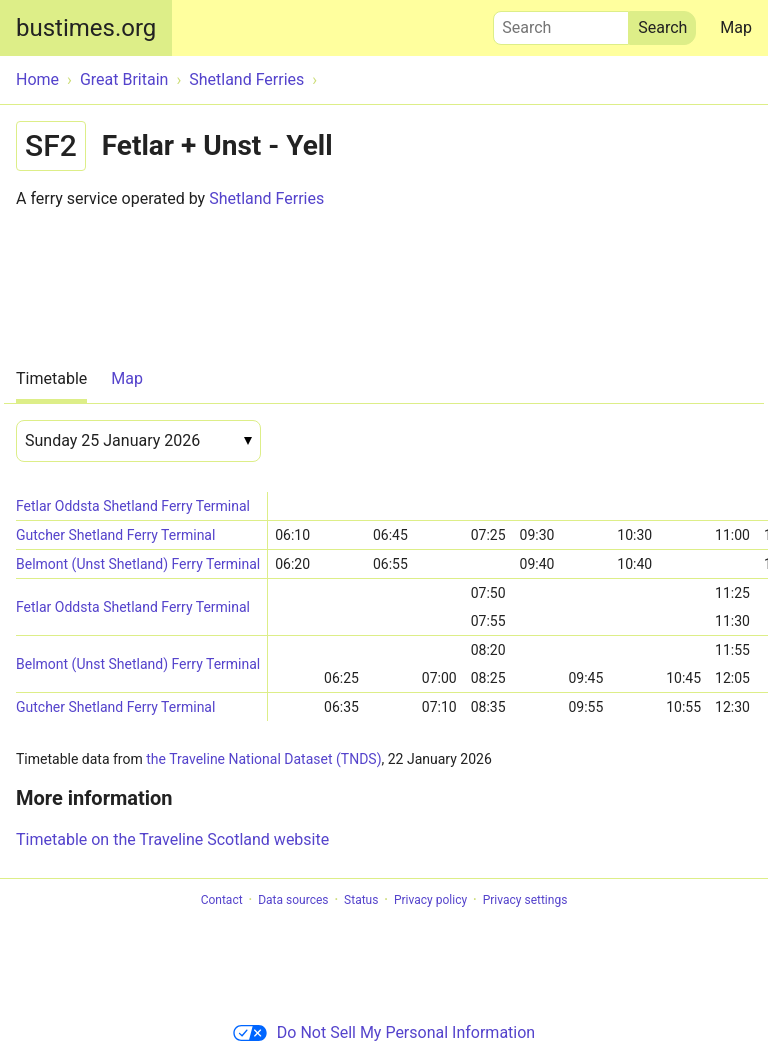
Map (736, 27)
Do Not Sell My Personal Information (384, 1032)
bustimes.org (86, 28)
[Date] (138, 441)
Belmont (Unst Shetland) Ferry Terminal (138, 564)
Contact (222, 900)
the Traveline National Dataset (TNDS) (263, 759)
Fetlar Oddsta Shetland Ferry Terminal (133, 506)
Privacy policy (430, 900)
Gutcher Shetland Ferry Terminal (115, 535)
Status (361, 900)
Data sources (293, 900)
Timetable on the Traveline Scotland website (172, 839)
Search (561, 23)
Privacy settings (525, 900)
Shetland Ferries (266, 198)
